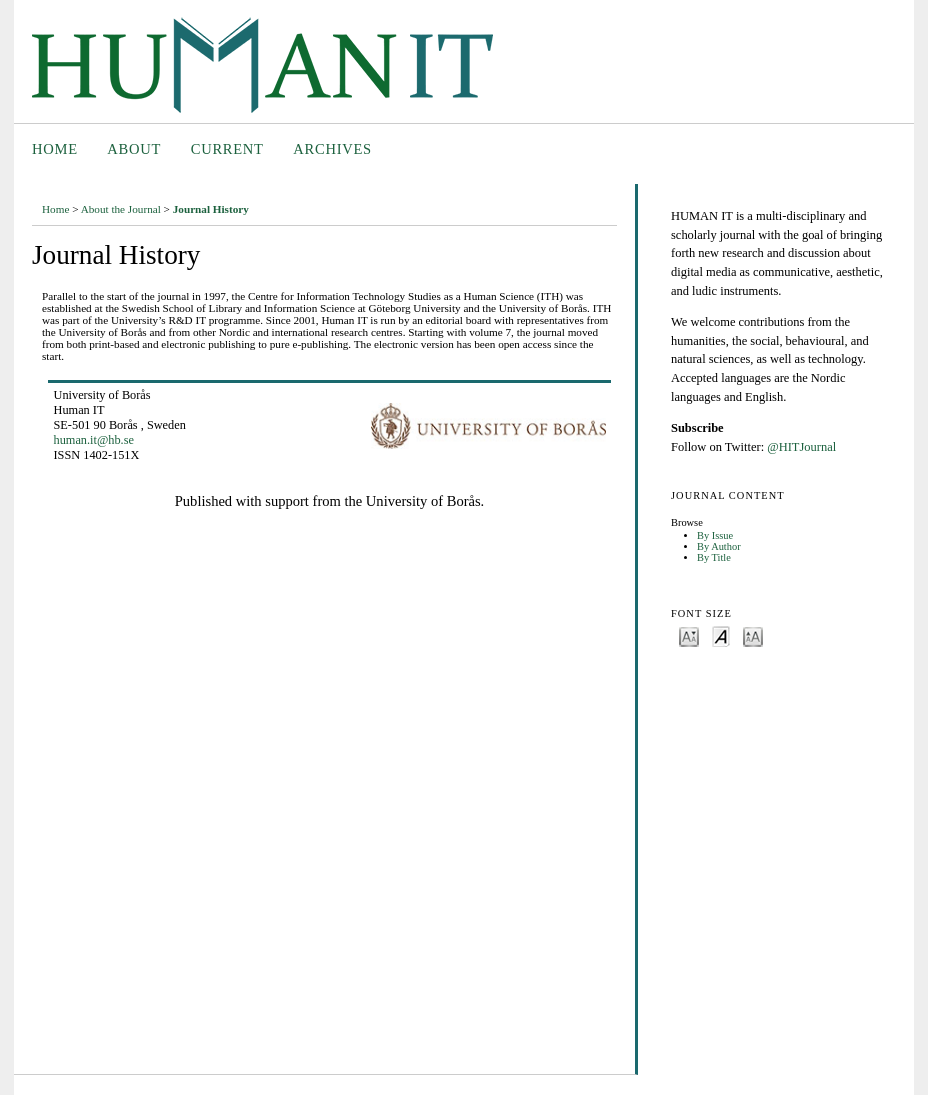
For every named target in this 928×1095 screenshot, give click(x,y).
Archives (332, 149)
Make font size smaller (689, 635)
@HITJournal (801, 447)
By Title (714, 557)
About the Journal (121, 209)
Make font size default (721, 635)
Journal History (211, 209)
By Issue (715, 535)
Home (55, 149)
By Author (719, 546)
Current (227, 149)
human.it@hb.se (94, 440)
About (134, 149)
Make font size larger (753, 635)
